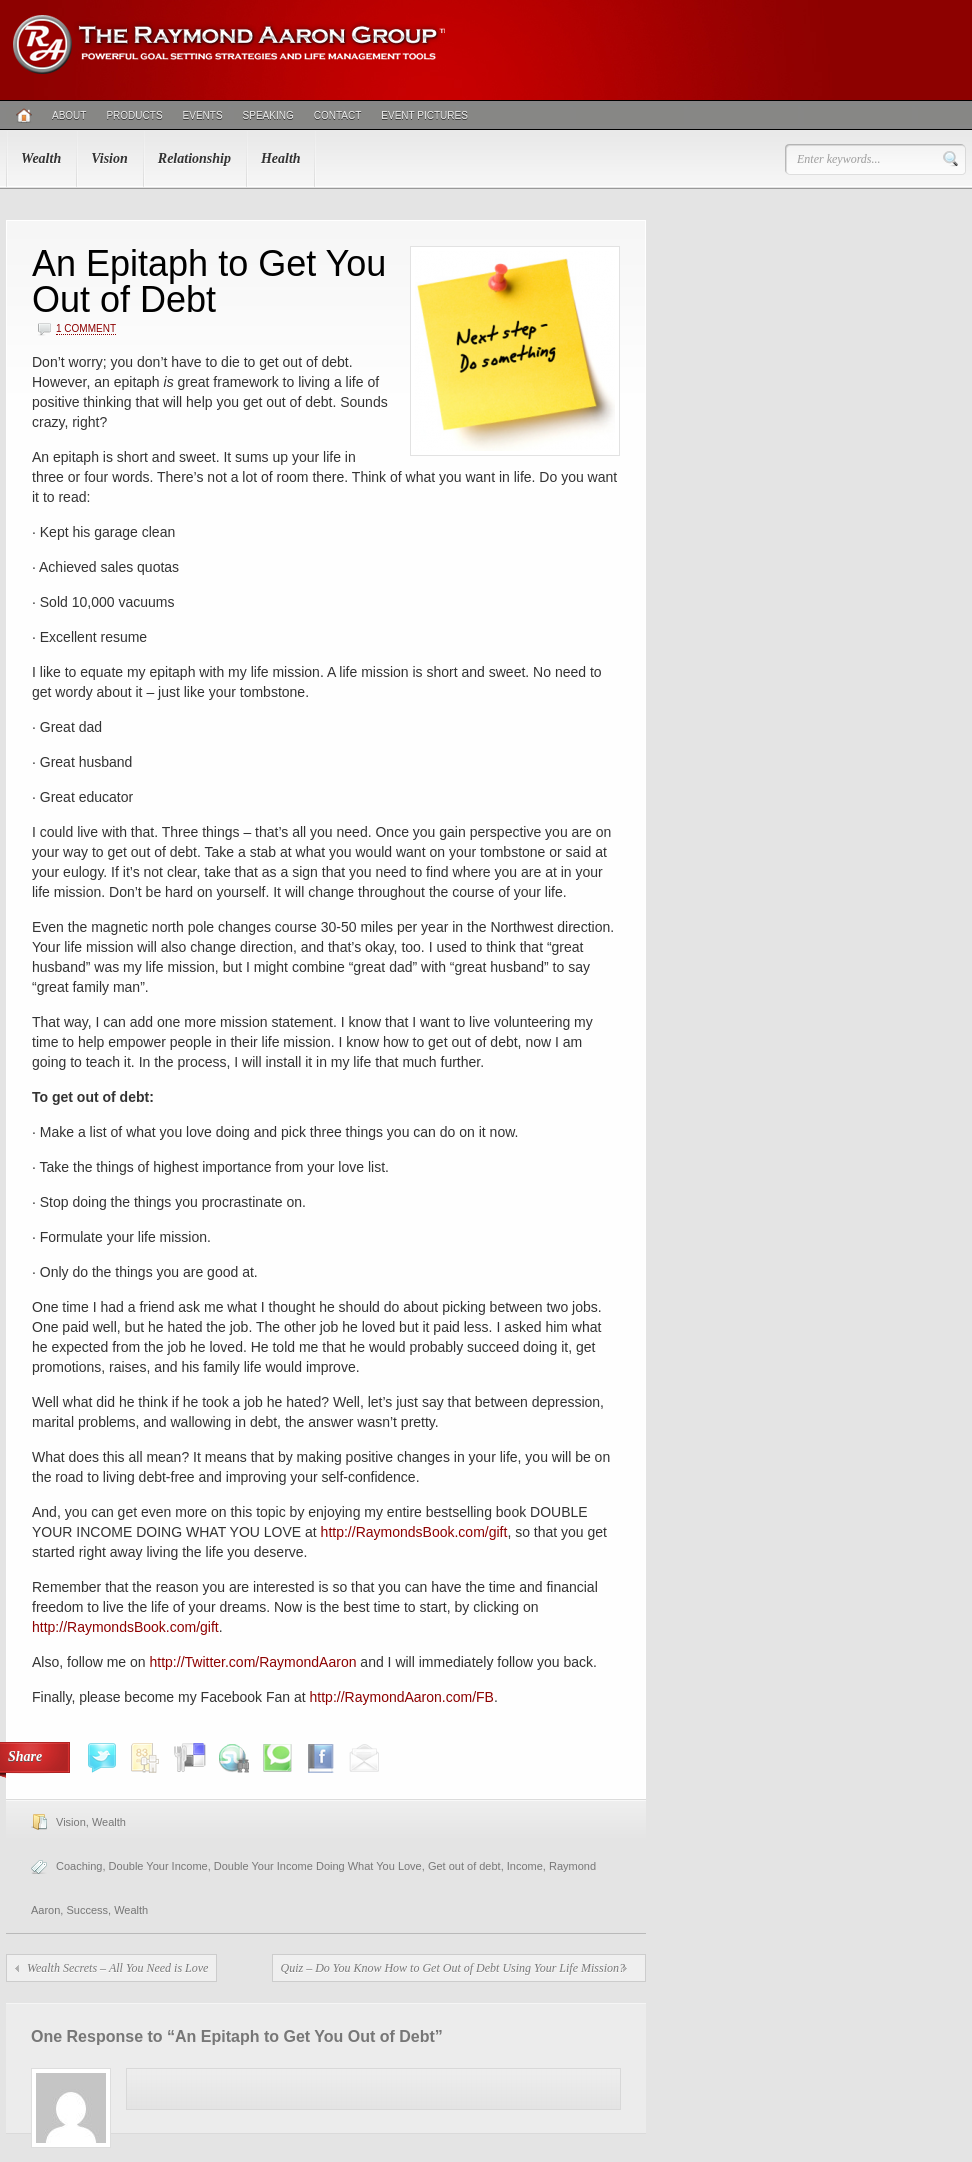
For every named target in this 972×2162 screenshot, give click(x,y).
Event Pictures (424, 115)
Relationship (194, 158)
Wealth (41, 158)
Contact (338, 115)
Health (281, 158)
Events (203, 115)
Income (525, 1866)
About (69, 115)
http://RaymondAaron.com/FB (402, 1697)
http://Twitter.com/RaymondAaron (253, 1662)
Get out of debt (464, 1866)
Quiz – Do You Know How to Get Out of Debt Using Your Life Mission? (453, 1968)
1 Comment (86, 328)
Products (134, 115)
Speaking (268, 115)
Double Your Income (158, 1866)
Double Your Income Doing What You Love (318, 1866)
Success (87, 1910)
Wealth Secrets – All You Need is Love (117, 1968)
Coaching (79, 1866)
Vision (109, 158)
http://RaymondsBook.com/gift (414, 1532)
